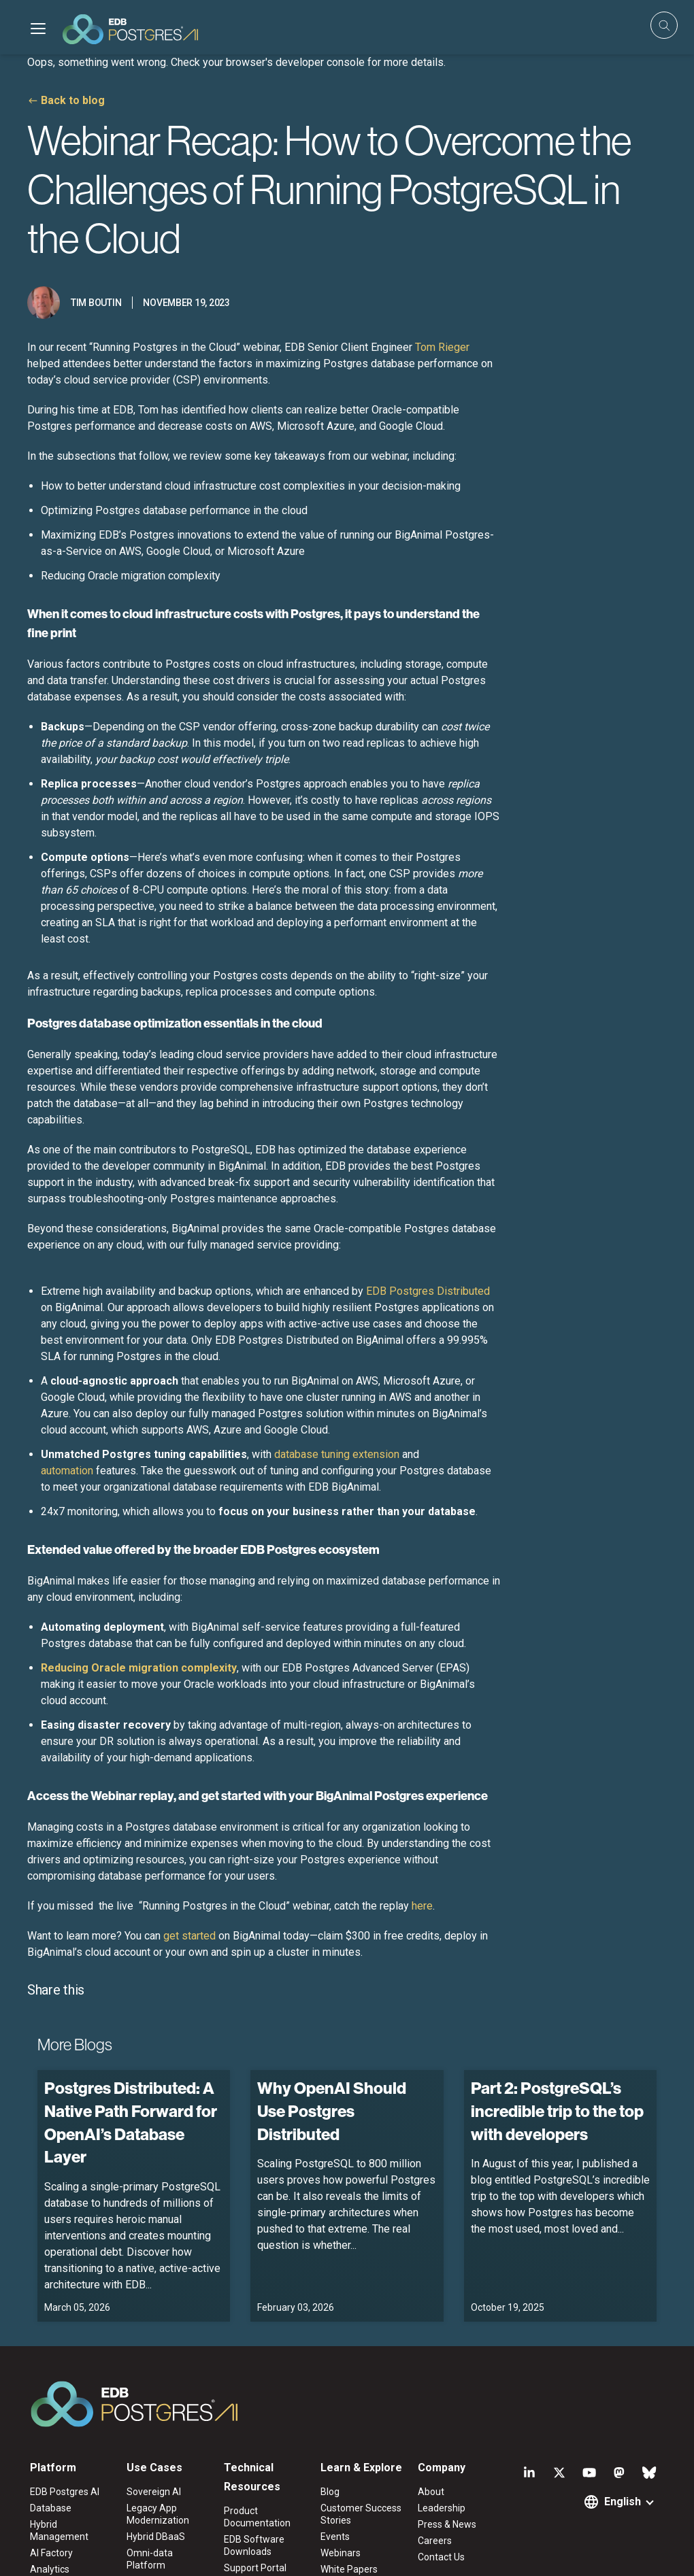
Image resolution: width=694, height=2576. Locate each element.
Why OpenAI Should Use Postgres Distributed (331, 2110)
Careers (435, 2540)
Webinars (340, 2552)
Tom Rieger (442, 347)
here (422, 1905)
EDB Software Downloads (254, 2545)
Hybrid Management (59, 2530)
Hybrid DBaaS (156, 2536)
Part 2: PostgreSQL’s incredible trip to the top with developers (557, 2110)
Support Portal (255, 2567)
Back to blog (73, 100)
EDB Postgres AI (64, 2491)
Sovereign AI (154, 2491)
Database (50, 2508)
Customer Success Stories (360, 2514)
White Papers (349, 2569)
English (622, 2501)
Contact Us (441, 2557)
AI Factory (51, 2552)
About (431, 2491)
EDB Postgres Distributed (428, 1291)
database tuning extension (336, 1454)
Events (335, 2536)
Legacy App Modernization (158, 2514)
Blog (330, 2491)
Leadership (441, 2508)
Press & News (447, 2524)
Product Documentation (257, 2516)
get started (189, 1935)
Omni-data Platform (150, 2559)
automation (67, 1470)
